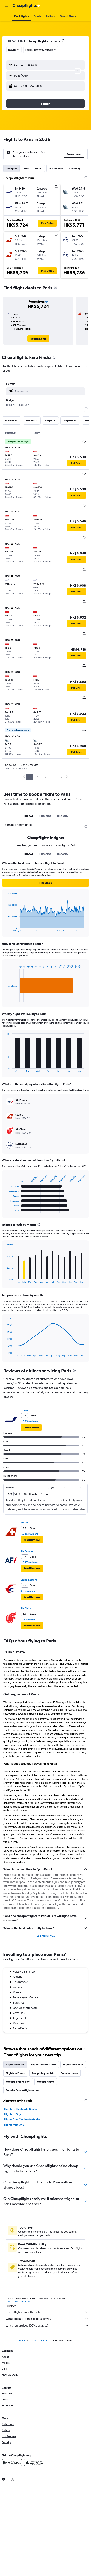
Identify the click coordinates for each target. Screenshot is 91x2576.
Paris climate (14, 1652)
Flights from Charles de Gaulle (22, 2119)
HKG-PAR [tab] (28, 816)
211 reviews (28, 1590)
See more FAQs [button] (46, 1935)
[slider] (86, 409)
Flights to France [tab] (15, 2073)
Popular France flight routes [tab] (22, 2090)
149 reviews (28, 1619)
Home (22, 2340)
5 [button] (61, 777)
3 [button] (45, 777)
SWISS (24, 1522)
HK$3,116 (14, 41)
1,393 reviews (29, 1421)
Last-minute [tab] (56, 168)
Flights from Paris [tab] (73, 2064)
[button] (6, 6)
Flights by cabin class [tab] (43, 2064)
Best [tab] (26, 168)
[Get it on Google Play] (12, 2462)
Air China (26, 1608)
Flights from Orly (14, 2124)
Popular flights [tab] (45, 2081)
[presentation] (63, 40)
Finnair (25, 1409)
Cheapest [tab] (11, 168)
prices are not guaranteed (18, 2301)
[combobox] (14, 49)
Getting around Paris (21, 1694)
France (44, 2340)
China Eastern (29, 1579)
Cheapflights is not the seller (47, 2312)
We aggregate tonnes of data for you (47, 2319)
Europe (33, 2340)
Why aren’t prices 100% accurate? (47, 2325)
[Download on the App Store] (34, 2462)
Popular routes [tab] (69, 2073)
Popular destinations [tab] (18, 2081)
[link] (38, 338)
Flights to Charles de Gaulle (20, 2108)
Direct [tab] (38, 168)
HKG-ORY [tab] (62, 816)
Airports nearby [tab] (15, 2064)
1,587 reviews (29, 1562)
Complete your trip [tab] (43, 2073)
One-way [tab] (75, 168)
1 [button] (29, 777)
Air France (27, 1551)
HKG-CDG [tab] (45, 816)
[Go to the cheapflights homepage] (26, 6)
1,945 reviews (29, 1533)
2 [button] (37, 777)
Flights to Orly (12, 2114)
